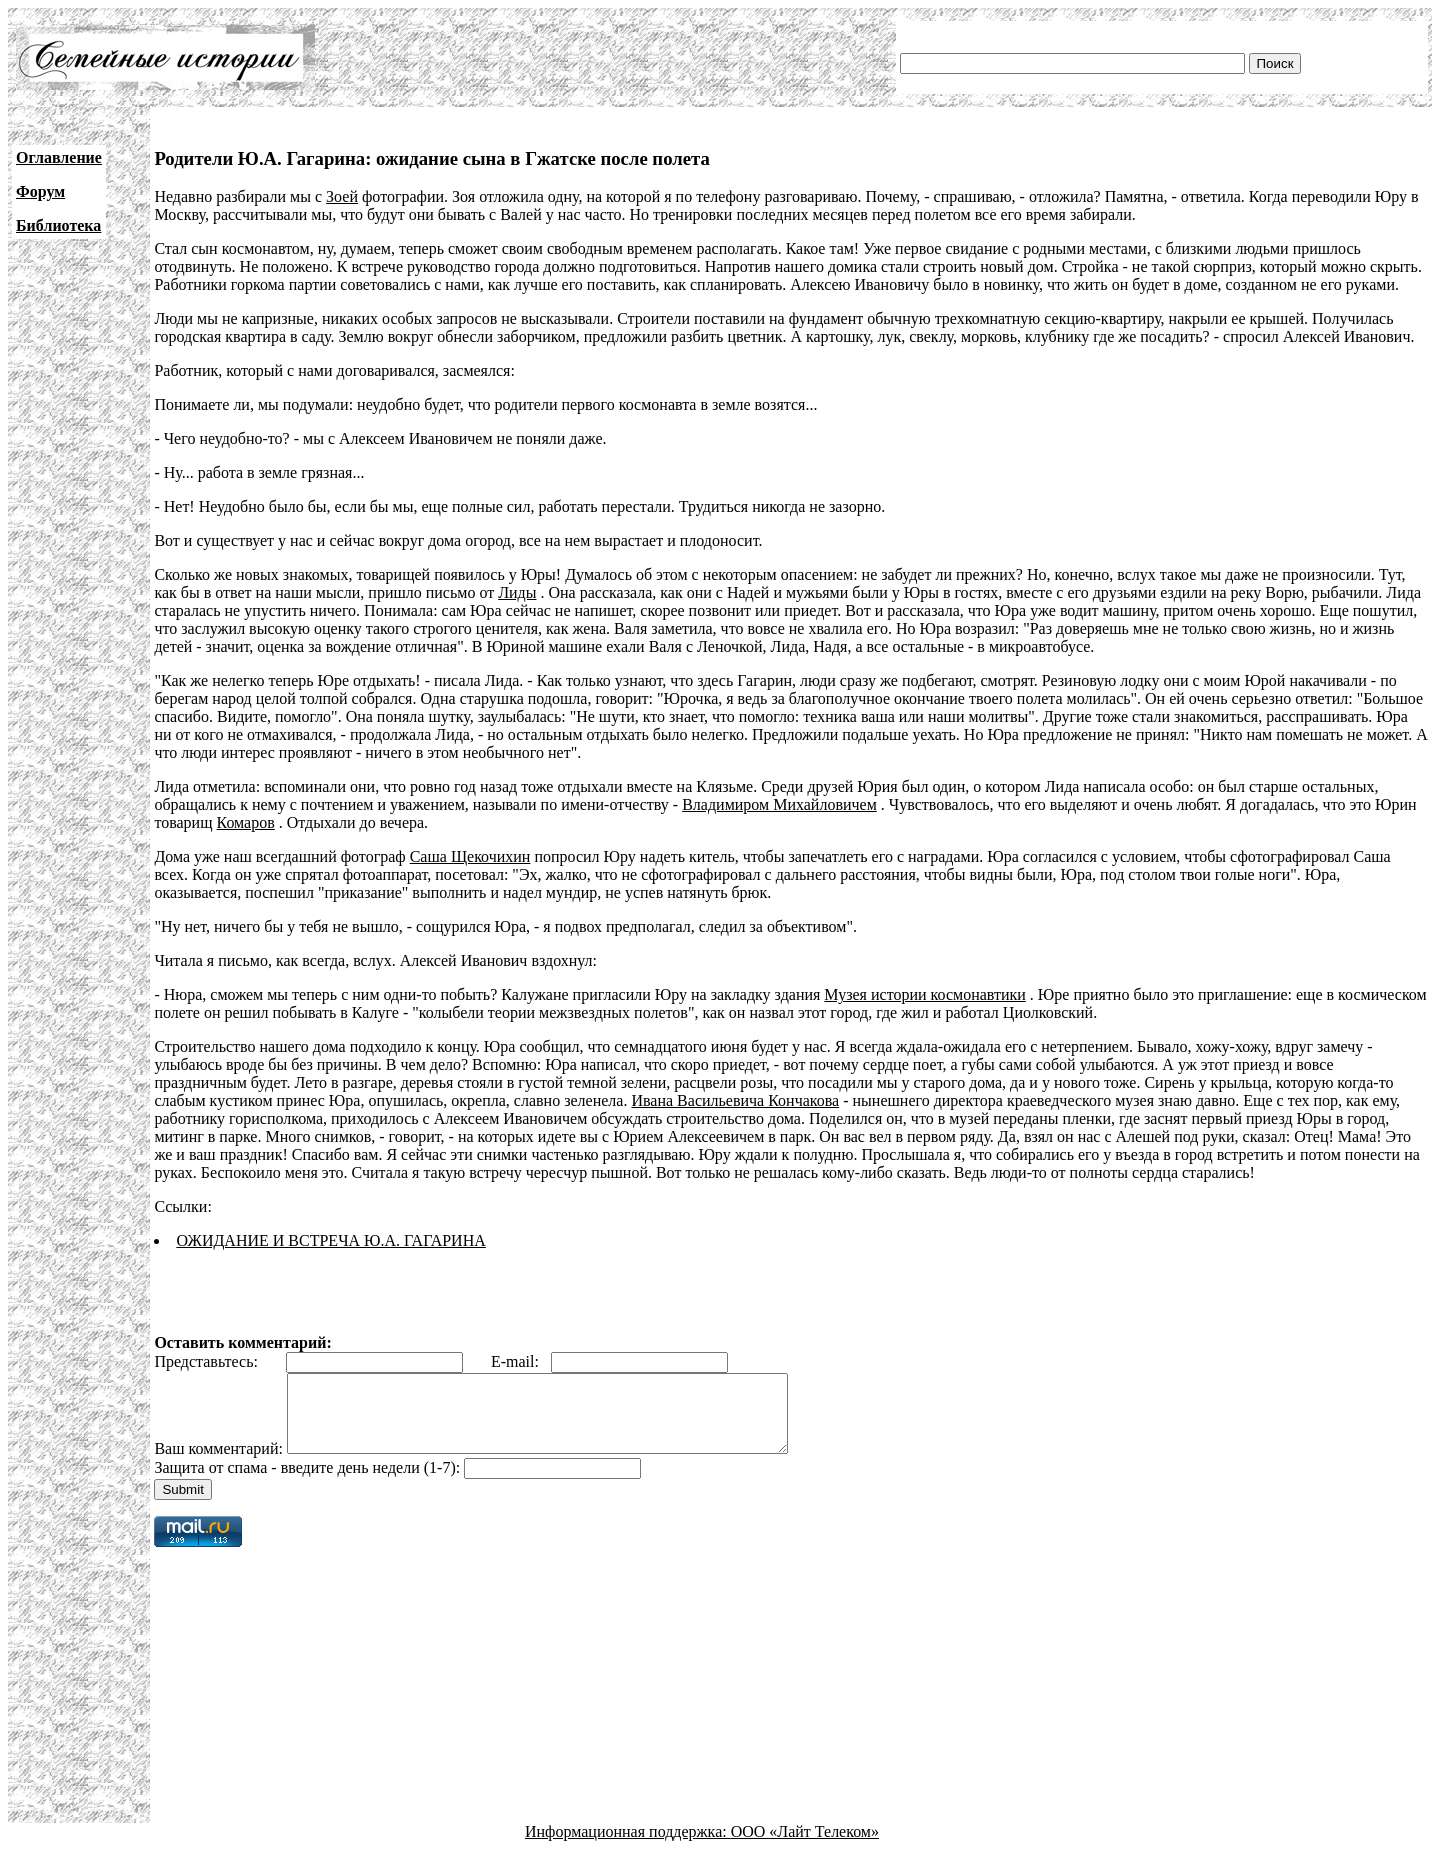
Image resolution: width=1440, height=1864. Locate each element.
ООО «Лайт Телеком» (805, 1846)
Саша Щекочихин (470, 856)
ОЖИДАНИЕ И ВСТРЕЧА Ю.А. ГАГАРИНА (330, 1240)
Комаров (246, 822)
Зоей (342, 196)
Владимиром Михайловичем (779, 804)
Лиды (517, 592)
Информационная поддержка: (628, 1846)
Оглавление (59, 157)
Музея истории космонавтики (924, 994)
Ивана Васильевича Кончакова (735, 1100)
